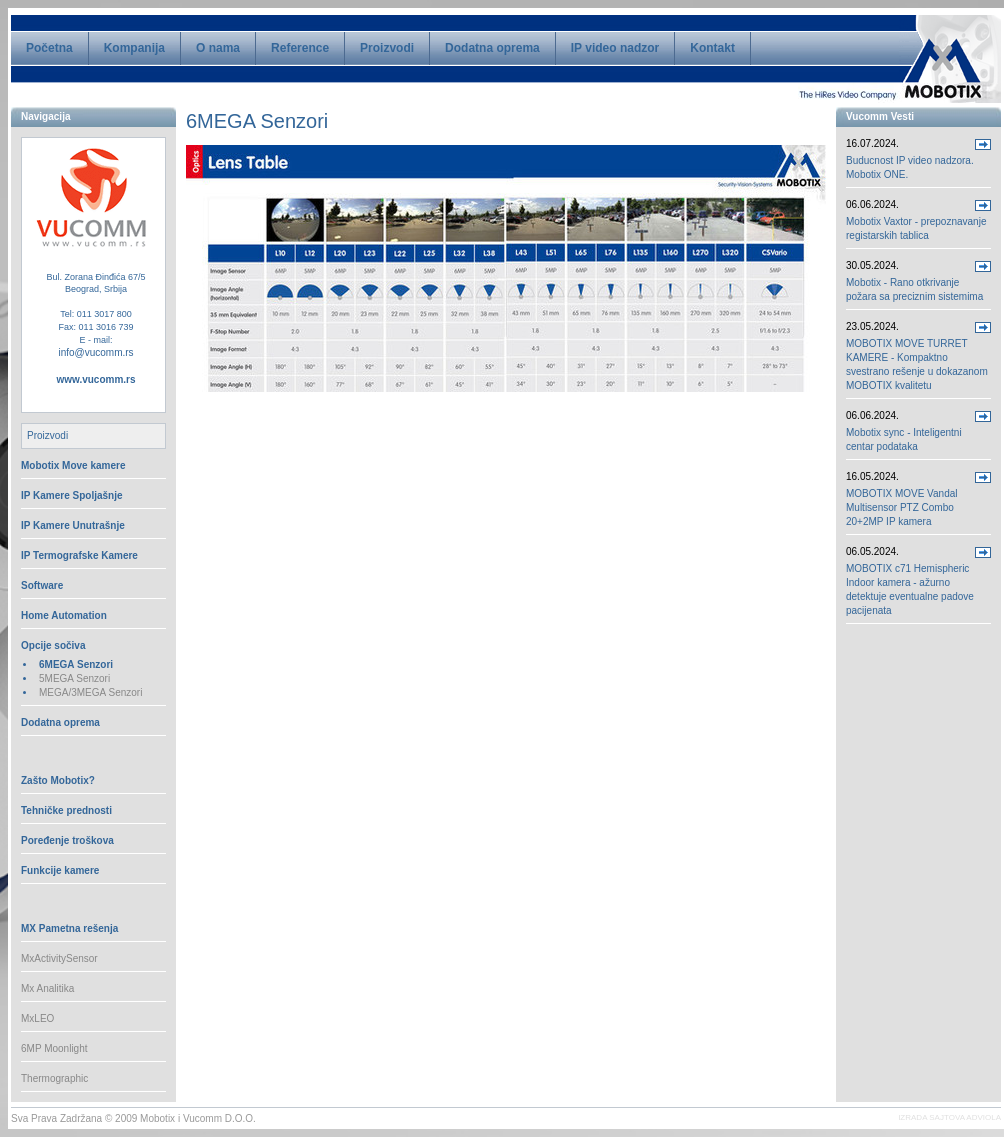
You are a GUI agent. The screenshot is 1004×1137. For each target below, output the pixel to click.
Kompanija (134, 48)
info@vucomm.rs (95, 352)
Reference (300, 48)
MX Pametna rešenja (69, 928)
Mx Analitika (47, 988)
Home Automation (64, 615)
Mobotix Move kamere (73, 465)
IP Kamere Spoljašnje (72, 495)
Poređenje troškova (67, 840)
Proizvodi (387, 48)
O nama (218, 48)
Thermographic (54, 1078)
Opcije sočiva (53, 645)
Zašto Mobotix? (58, 780)
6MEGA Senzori (76, 664)
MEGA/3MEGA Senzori (90, 692)
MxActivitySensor (59, 958)
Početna (49, 48)
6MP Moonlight (54, 1048)
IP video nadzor (615, 48)
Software (42, 585)
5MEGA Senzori (74, 678)
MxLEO (37, 1018)
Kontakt (712, 48)
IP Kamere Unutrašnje (73, 525)
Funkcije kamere (60, 870)
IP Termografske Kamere (79, 555)
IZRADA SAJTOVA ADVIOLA (949, 1117)
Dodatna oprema (492, 48)
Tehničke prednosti (66, 810)
